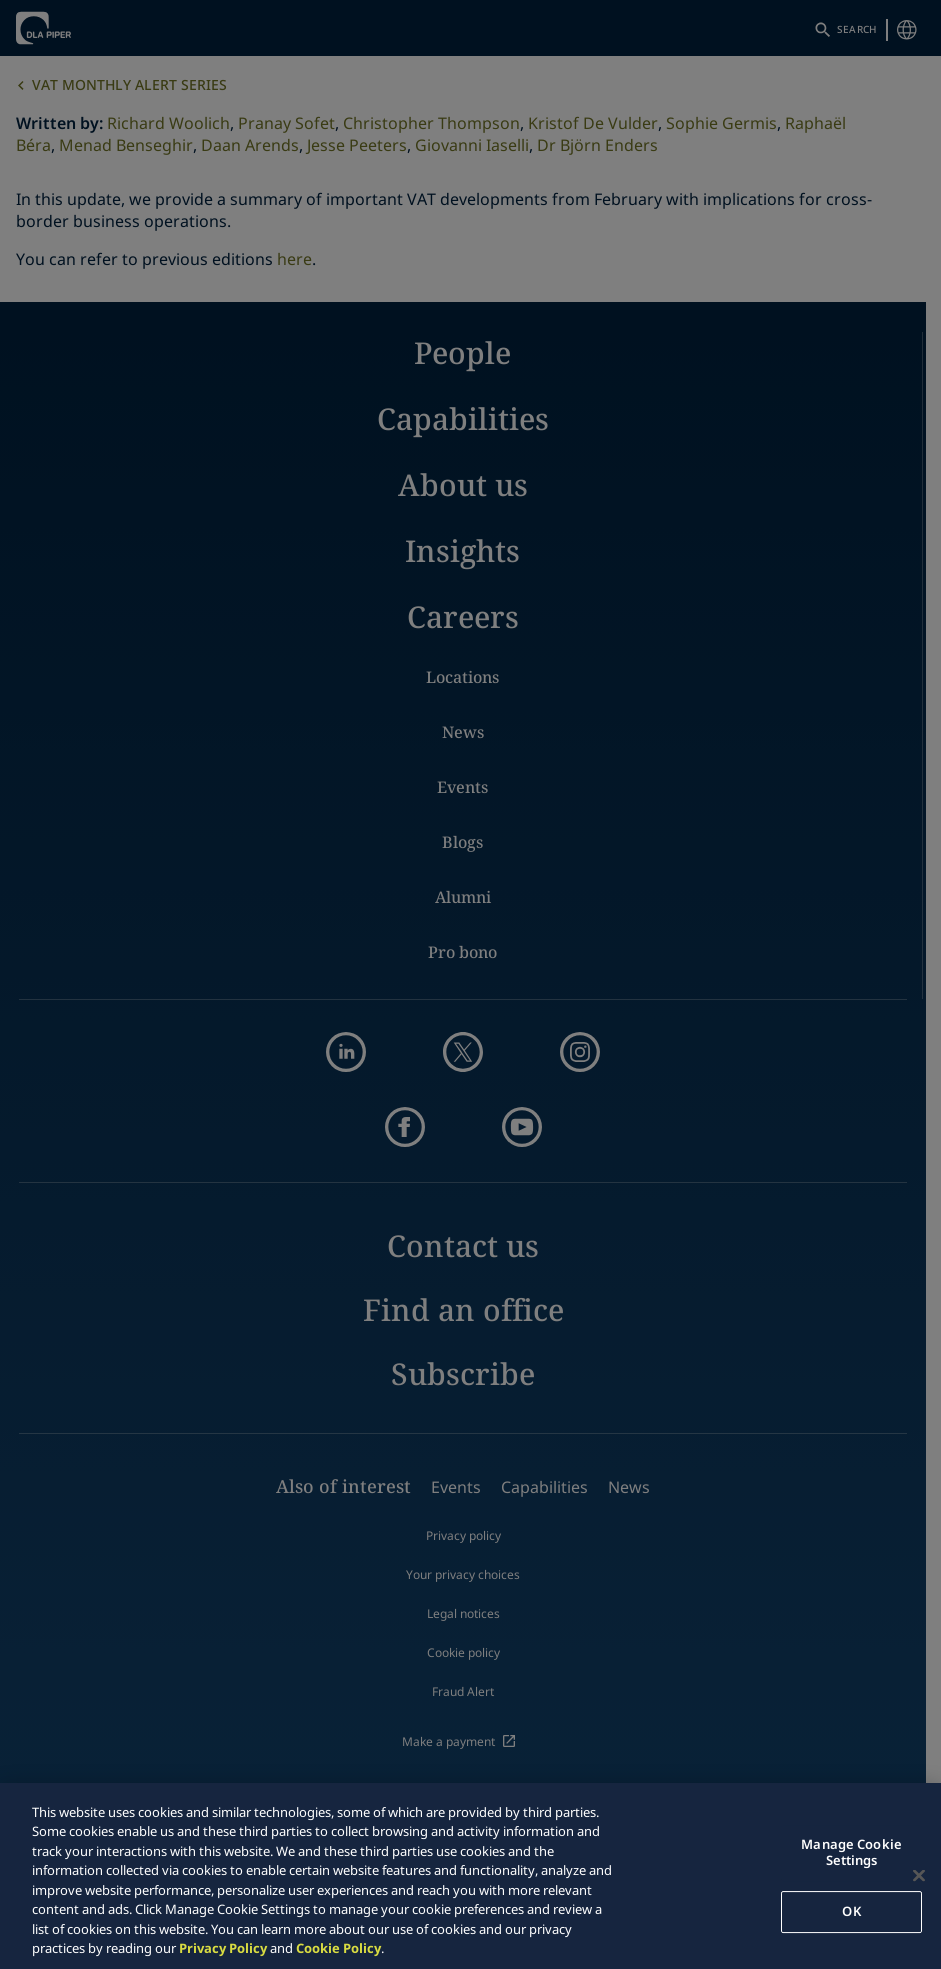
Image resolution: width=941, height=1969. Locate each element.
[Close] (919, 1875)
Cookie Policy (338, 1948)
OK (851, 1911)
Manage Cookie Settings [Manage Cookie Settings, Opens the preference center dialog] (851, 1852)
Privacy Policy (223, 1948)
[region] (470, 1876)
